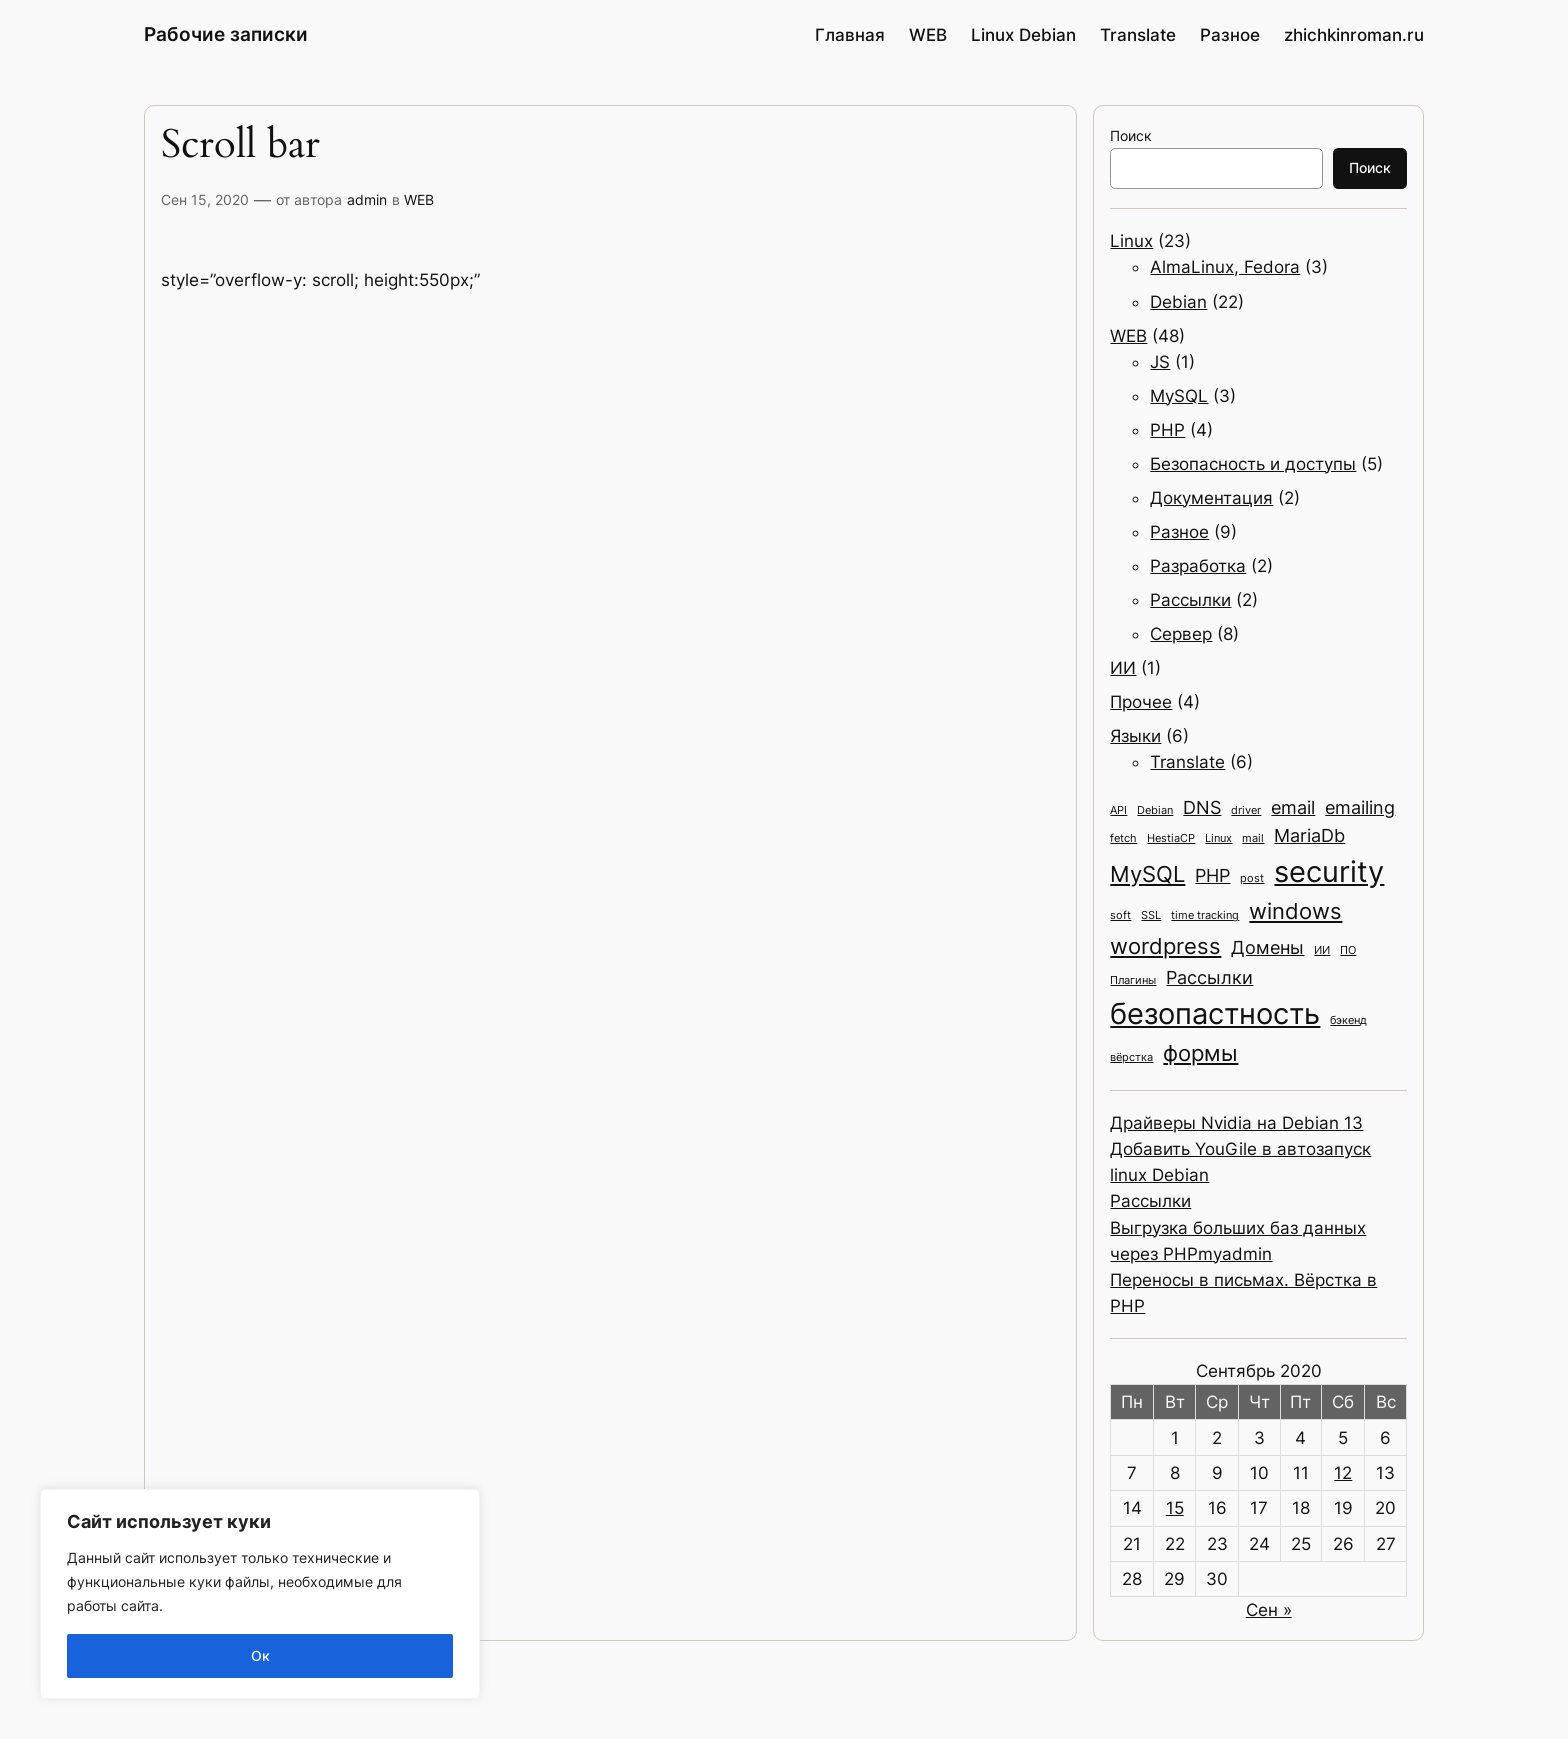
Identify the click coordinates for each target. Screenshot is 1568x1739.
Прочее (1141, 702)
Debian (1178, 302)
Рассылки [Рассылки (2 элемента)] (1209, 977)
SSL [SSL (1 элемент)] (1151, 915)
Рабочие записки (226, 34)
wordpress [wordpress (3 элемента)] (1165, 945)
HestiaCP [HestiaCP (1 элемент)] (1171, 838)
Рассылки (1190, 600)
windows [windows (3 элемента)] (1295, 910)
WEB (419, 199)
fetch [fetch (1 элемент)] (1123, 838)
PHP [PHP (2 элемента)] (1212, 875)
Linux (1131, 241)
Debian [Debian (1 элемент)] (1155, 810)
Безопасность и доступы (1253, 464)
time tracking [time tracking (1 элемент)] (1205, 915)
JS (1160, 362)
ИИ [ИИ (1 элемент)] (1322, 950)
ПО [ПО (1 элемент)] (1348, 950)
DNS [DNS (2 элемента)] (1202, 807)
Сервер (1181, 634)
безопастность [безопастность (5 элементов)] (1215, 1013)
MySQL (1179, 396)
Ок (260, 1655)
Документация (1211, 498)
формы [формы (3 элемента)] (1200, 1052)
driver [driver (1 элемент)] (1246, 810)
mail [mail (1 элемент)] (1253, 838)
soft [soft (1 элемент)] (1120, 915)
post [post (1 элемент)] (1252, 878)
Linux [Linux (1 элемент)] (1218, 838)
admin (367, 199)
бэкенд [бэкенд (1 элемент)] (1348, 1020)
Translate (1187, 762)
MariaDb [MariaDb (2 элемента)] (1309, 835)
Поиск (1131, 135)
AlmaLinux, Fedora (1225, 267)
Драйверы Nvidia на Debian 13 (1236, 1123)
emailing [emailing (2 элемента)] (1360, 807)
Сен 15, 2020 (205, 199)
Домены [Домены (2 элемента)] (1267, 947)
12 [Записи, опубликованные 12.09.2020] (1343, 1473)
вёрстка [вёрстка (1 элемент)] (1131, 1057)
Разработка (1198, 566)
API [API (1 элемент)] (1118, 810)
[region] (260, 1594)
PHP (1167, 430)
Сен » (1269, 1610)
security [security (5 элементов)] (1329, 871)
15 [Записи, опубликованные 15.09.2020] (1175, 1508)
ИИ (1123, 668)
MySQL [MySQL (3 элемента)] (1147, 873)
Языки (1135, 736)
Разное (1179, 532)
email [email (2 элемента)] (1293, 807)
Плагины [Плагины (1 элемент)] (1133, 980)
